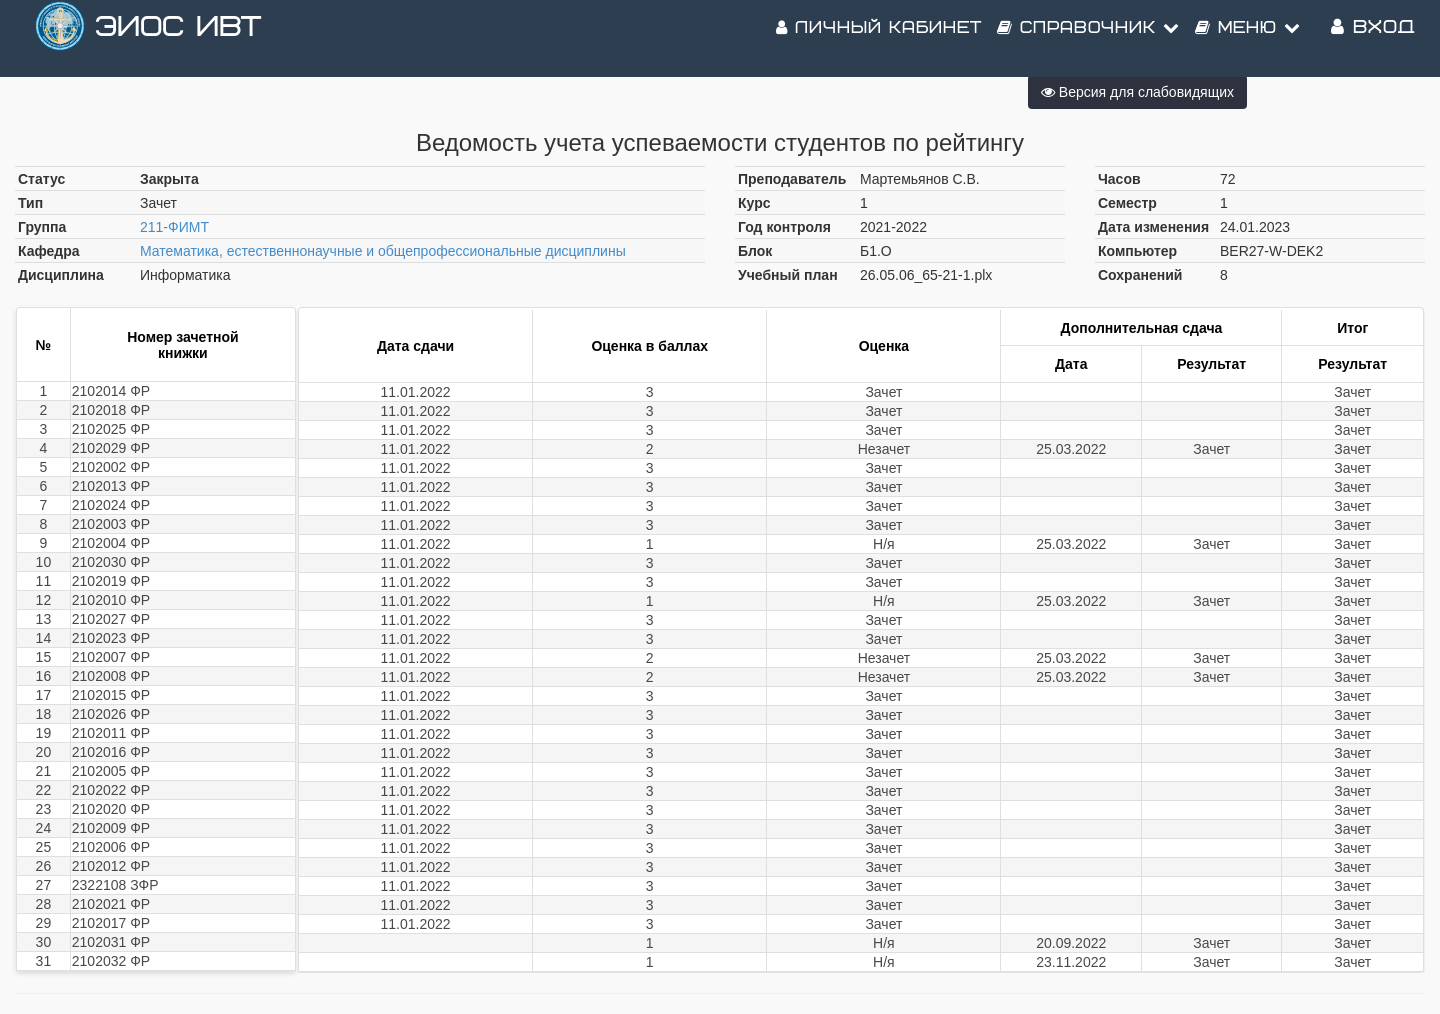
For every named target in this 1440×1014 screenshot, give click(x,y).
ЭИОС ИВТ (178, 39)
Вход (1373, 39)
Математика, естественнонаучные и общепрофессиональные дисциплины (383, 251)
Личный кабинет (879, 40)
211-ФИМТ (174, 227)
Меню (1248, 40)
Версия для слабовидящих (1137, 92)
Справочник (1088, 40)
